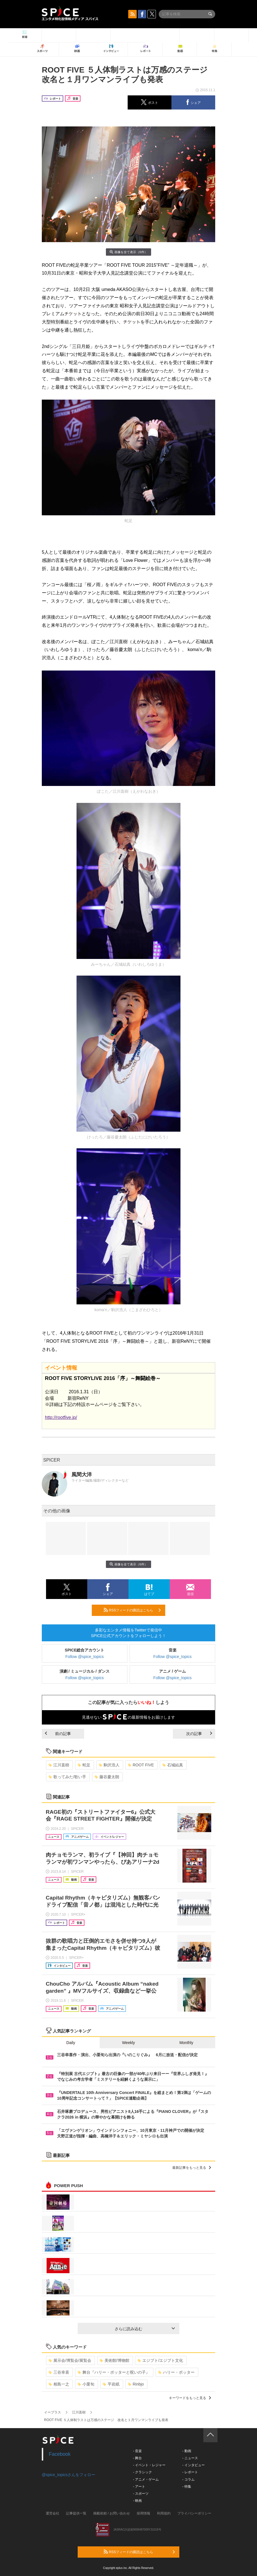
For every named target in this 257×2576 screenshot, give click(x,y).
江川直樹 (59, 1765)
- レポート (190, 2472)
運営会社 (52, 2513)
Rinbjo (136, 2384)
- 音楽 (137, 2451)
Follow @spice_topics (85, 1656)
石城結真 (172, 1765)
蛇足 (84, 1765)
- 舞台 (137, 2458)
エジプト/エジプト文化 (160, 2360)
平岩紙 (111, 2384)
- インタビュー (193, 2465)
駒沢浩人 (109, 1765)
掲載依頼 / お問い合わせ (111, 2513)
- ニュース (190, 2458)
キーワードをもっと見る (190, 2398)
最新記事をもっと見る (191, 2168)
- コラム (188, 2479)
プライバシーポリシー (194, 2513)
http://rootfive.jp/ (61, 1417)
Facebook (60, 2454)
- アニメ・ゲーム (146, 2479)
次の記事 (199, 1733)
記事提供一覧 (76, 2513)
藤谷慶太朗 (107, 1777)
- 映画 (137, 2501)
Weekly (128, 2042)
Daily (70, 2042)
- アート (139, 2487)
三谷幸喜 (59, 2372)
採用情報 (143, 2513)
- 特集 (186, 2487)
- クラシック (142, 2472)
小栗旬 (86, 2384)
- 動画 (186, 2451)
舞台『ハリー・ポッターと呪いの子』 (114, 2372)
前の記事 (58, 1733)
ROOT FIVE (141, 1765)
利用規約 (164, 2513)
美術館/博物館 (114, 2360)
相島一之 (59, 2384)
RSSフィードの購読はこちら (132, 1610)
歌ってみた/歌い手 (67, 1777)
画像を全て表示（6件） (128, 252)
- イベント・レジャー (149, 2465)
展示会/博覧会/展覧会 (70, 2360)
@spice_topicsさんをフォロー (68, 2474)
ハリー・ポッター (176, 2372)
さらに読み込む (145, 2329)
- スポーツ (141, 2494)
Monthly (186, 2042)
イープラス (52, 2412)
